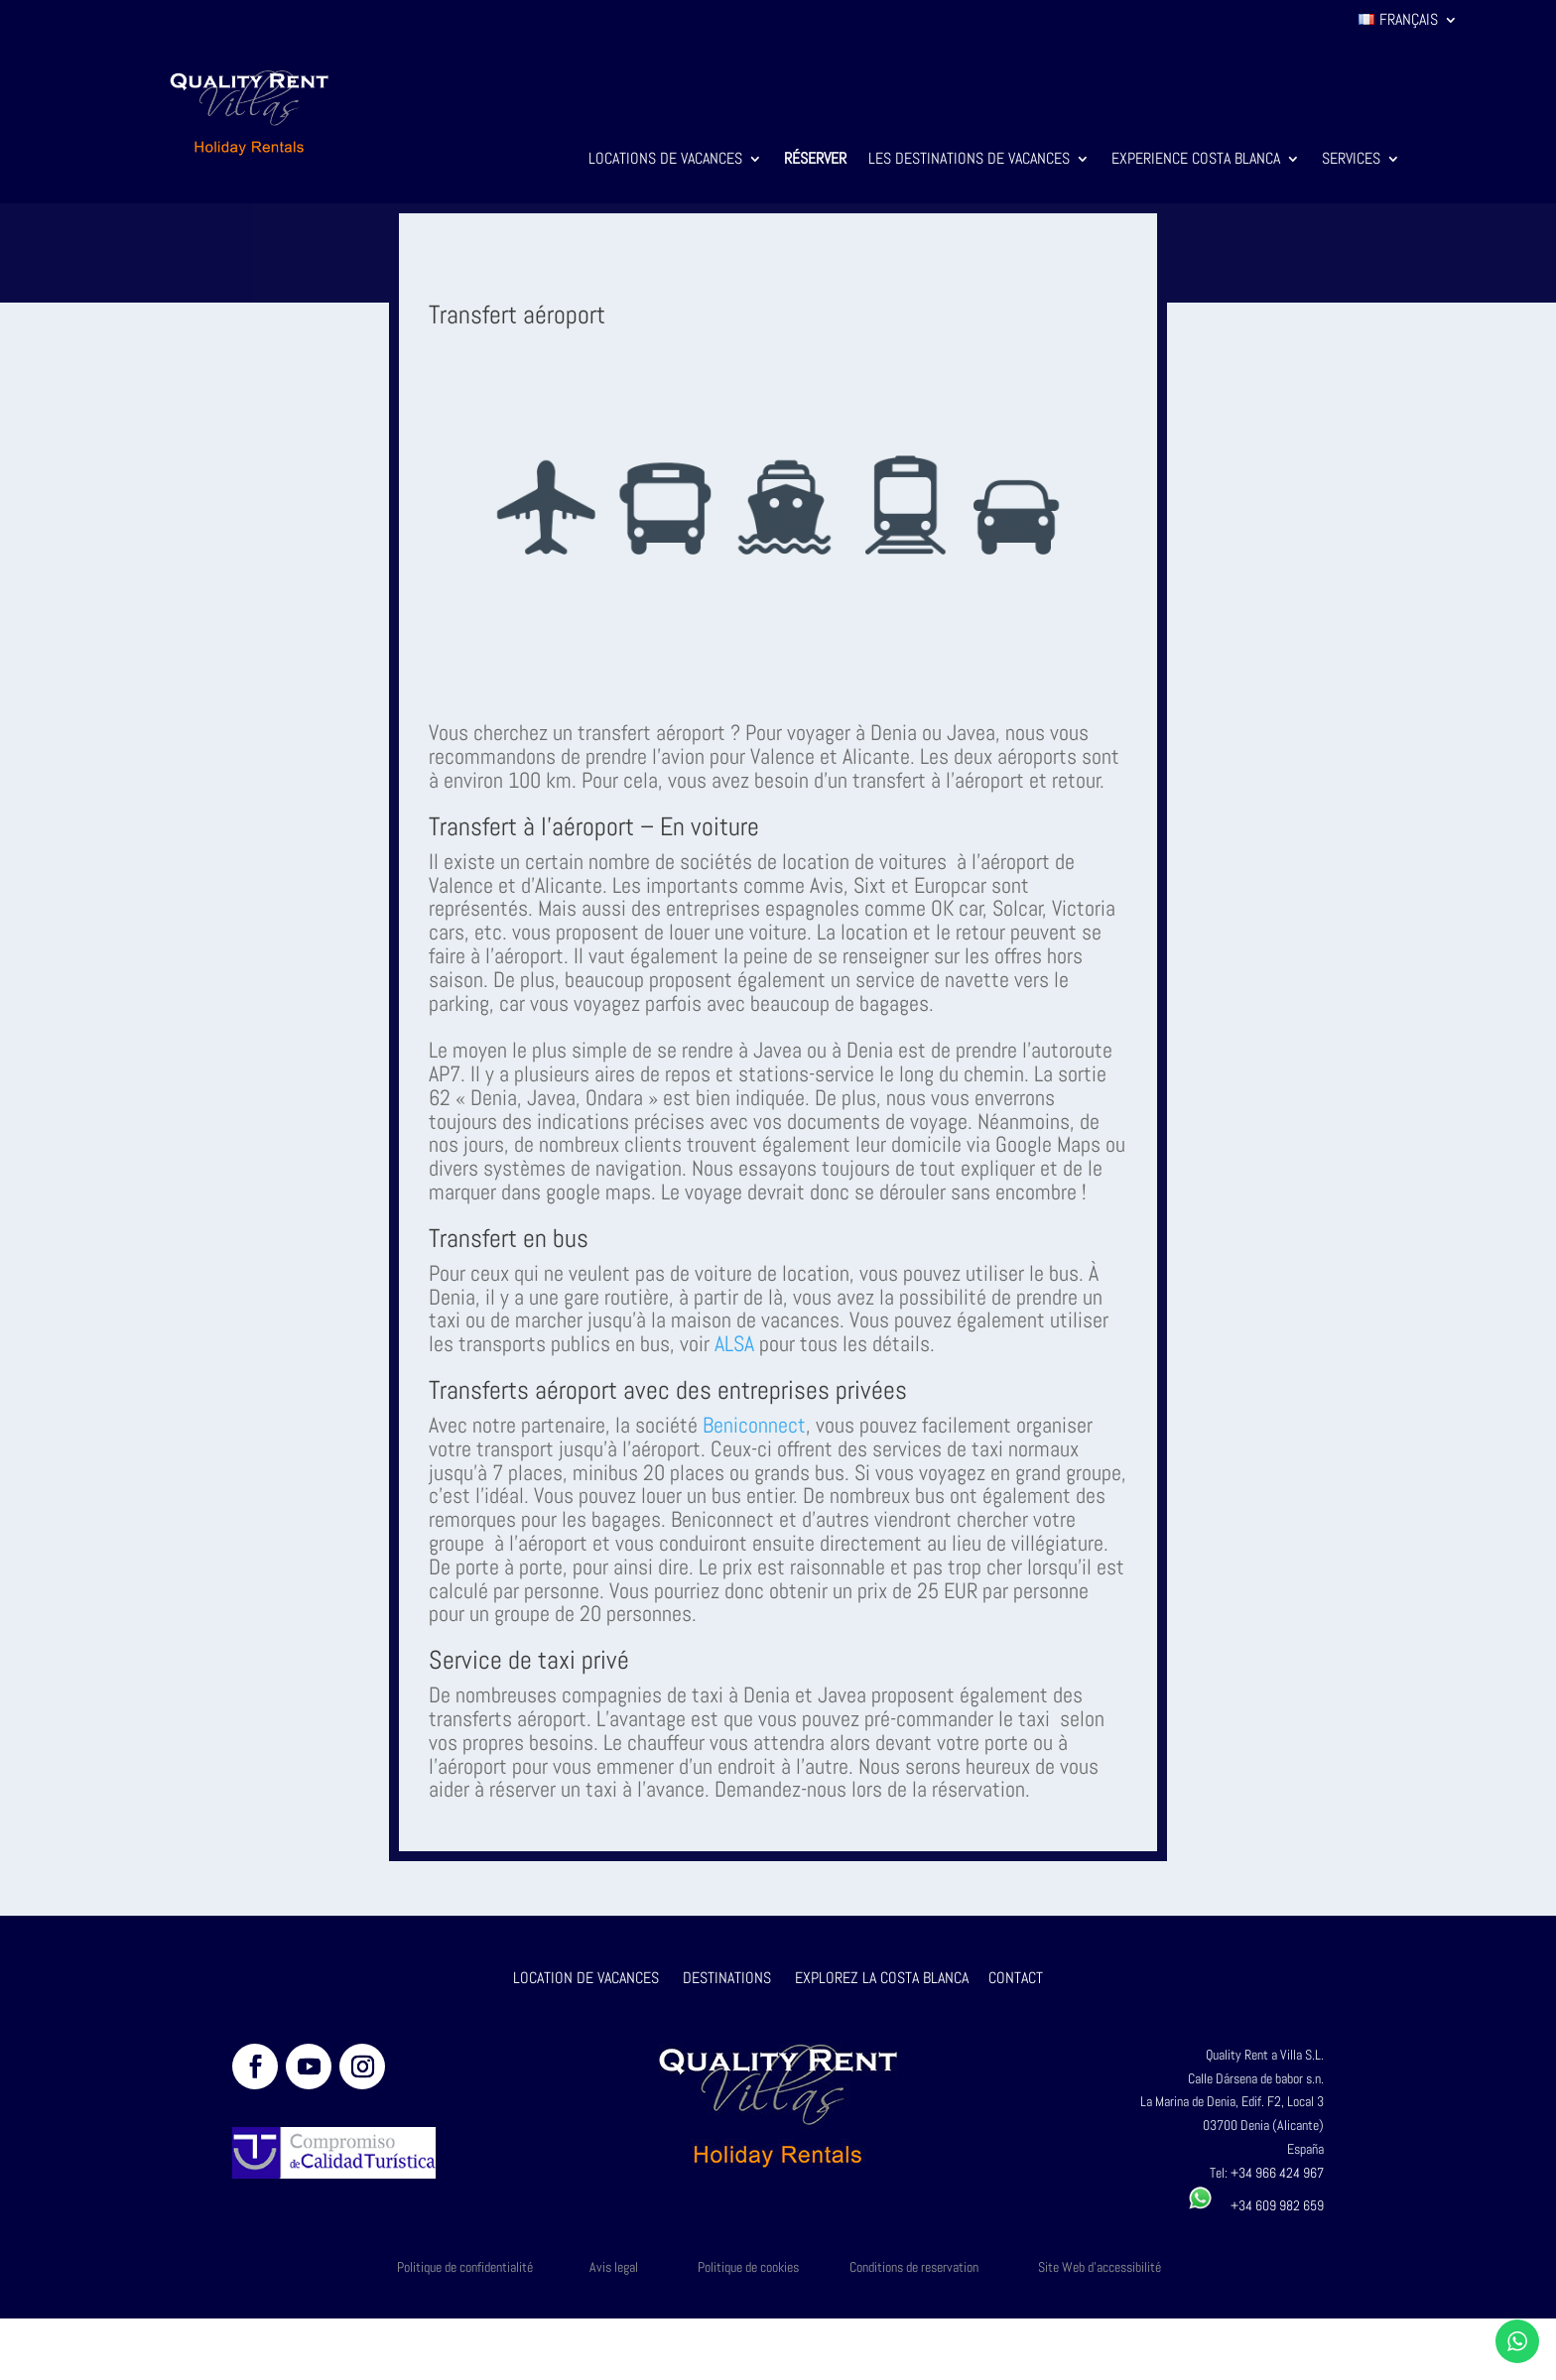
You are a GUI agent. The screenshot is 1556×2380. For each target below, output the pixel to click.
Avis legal (613, 2267)
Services (1351, 160)
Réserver (815, 160)
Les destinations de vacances (969, 160)
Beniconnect (754, 1425)
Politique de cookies (748, 2267)
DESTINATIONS (727, 1977)
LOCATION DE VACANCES (586, 1977)
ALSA (734, 1343)
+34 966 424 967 (1277, 2173)
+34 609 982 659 (1256, 2205)
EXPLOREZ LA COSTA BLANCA (882, 1977)
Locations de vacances (665, 160)
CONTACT (1015, 1977)
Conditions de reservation (913, 2267)
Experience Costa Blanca (1195, 160)
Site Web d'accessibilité (1099, 2267)
